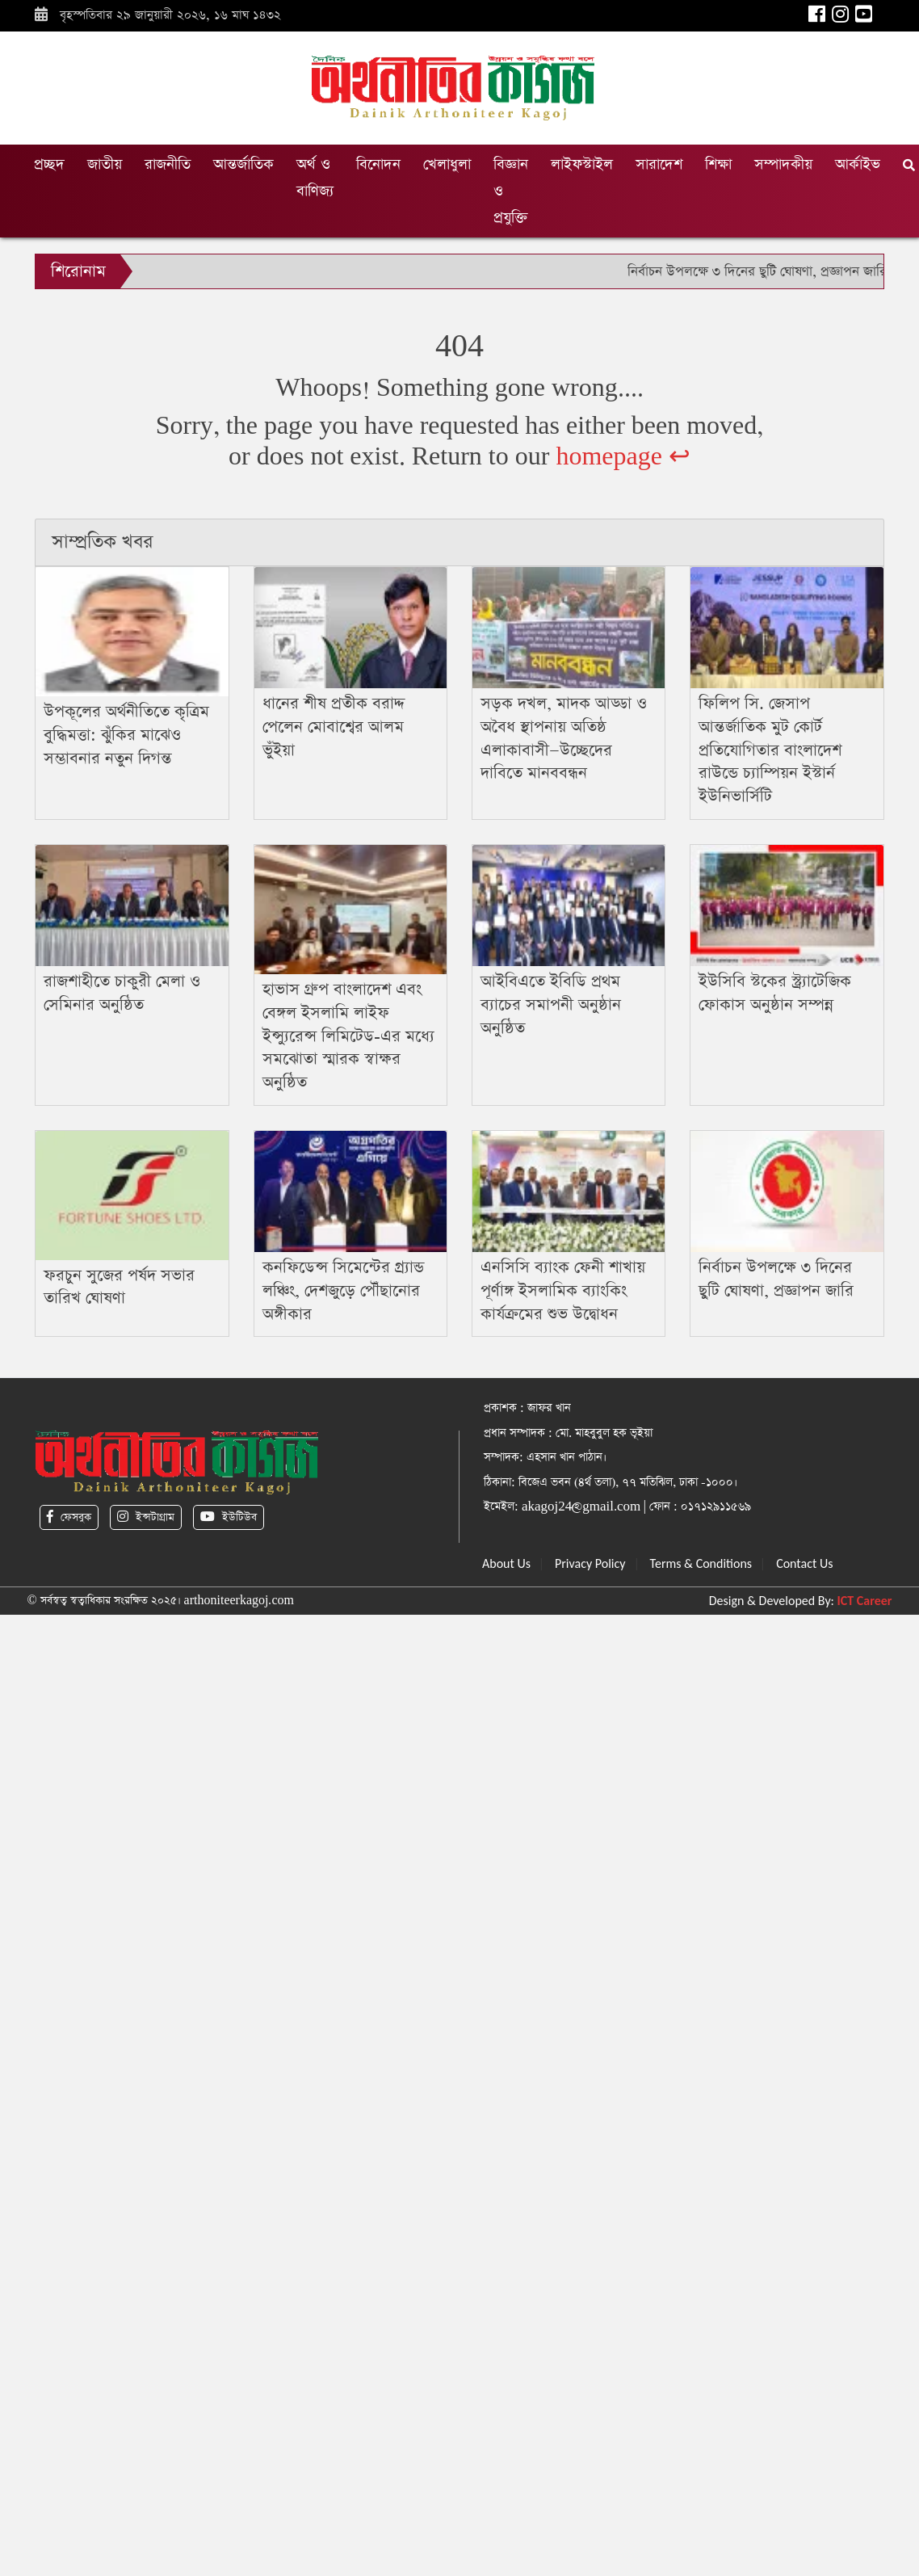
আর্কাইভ (857, 164)
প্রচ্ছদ (49, 164)
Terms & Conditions (701, 1563)
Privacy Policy (590, 1563)
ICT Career (864, 1600)
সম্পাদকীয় (783, 164)
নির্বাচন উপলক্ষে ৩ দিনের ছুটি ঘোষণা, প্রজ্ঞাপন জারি (757, 272)
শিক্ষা (718, 164)
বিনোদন (378, 164)
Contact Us (804, 1563)
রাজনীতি (168, 164)
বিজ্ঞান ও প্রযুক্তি (510, 191)
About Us (506, 1563)
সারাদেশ (659, 164)
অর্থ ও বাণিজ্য (315, 177)
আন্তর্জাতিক (243, 164)
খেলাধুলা (447, 164)
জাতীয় (104, 164)
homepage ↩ (623, 457)
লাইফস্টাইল (582, 164)
